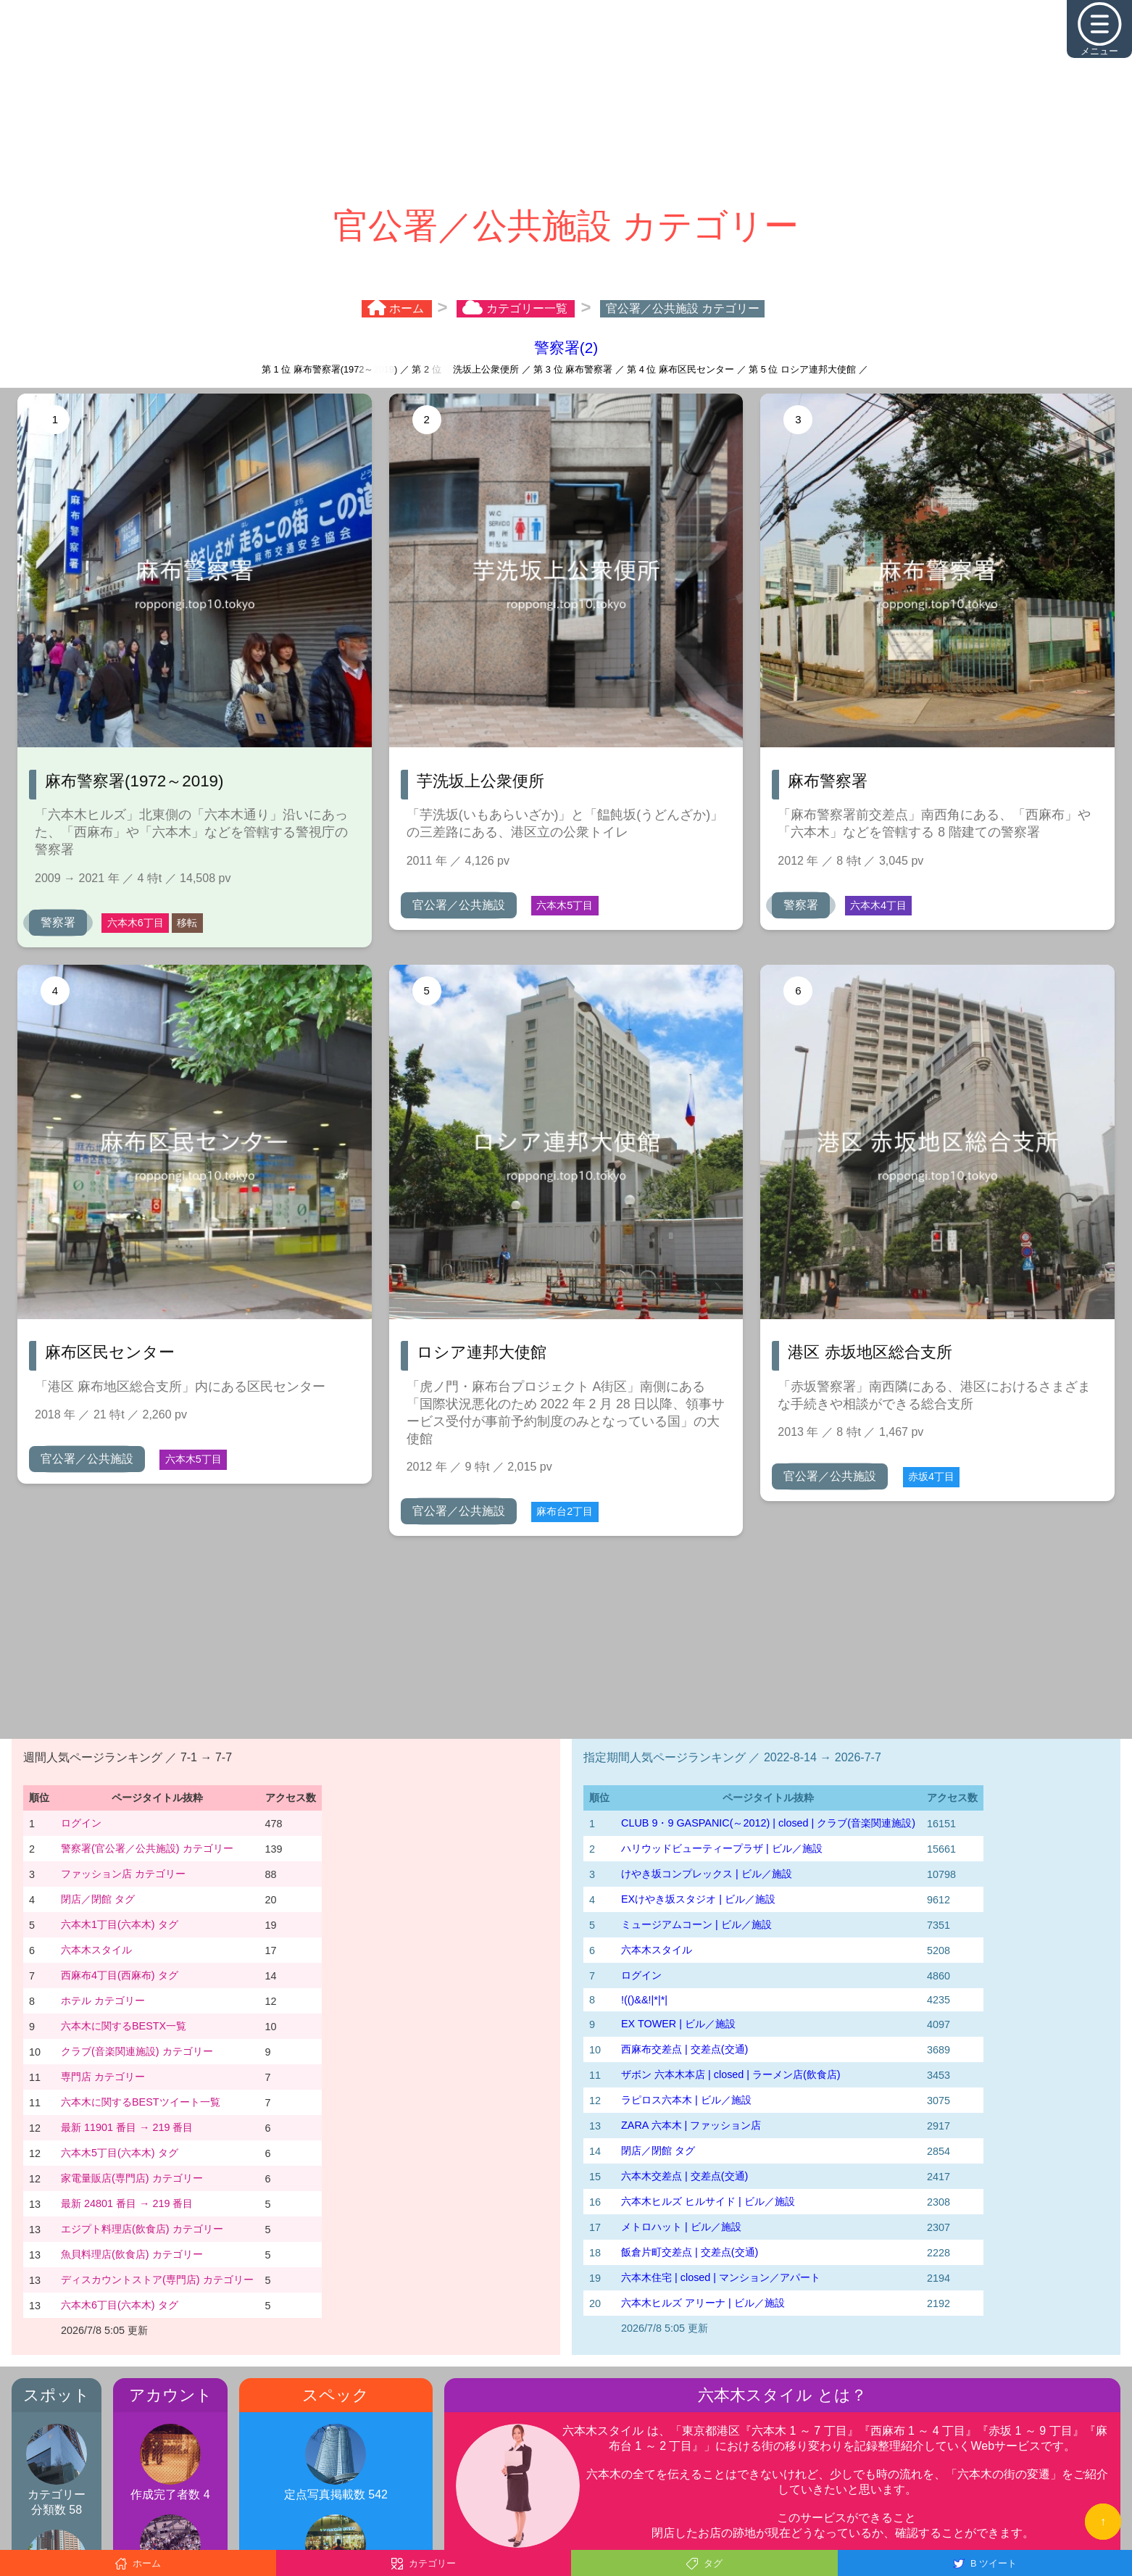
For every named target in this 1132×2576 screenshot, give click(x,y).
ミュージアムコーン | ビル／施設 (696, 1924)
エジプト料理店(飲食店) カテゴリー (142, 2229)
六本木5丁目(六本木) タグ (119, 2153)
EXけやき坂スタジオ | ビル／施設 (698, 1899)
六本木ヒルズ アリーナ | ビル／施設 (703, 2303)
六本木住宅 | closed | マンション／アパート (720, 2277)
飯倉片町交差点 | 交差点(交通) (689, 2252)
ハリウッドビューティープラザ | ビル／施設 (722, 1848)
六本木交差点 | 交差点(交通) (684, 2176)
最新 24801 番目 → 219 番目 (127, 2203)
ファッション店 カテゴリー (123, 1873)
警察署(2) (566, 347)
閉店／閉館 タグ (98, 1899)
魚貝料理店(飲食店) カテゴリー (132, 2254)
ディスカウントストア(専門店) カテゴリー (157, 2279)
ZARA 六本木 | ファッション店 (691, 2125)
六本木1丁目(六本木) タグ (119, 1924)
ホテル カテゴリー (103, 2000)
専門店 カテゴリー (103, 2076)
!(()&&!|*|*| (644, 2000)
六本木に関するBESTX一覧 (123, 2026)
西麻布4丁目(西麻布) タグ (119, 1975)
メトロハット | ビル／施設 (681, 2226)
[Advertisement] (566, 101)
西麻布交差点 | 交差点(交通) (684, 2049)
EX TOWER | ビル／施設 (678, 2023)
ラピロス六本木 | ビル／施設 (686, 2100)
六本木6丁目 (135, 922)
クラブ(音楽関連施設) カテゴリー (137, 2051)
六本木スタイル (96, 1950)
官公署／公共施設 (458, 905)
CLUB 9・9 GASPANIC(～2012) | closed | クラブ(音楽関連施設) (768, 1823)
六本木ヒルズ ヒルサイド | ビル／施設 (708, 2201)
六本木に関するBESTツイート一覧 (140, 2102)
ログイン (81, 1823)
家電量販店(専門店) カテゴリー (132, 2178)
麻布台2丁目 (564, 1511)
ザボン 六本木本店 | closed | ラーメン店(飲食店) (731, 2074)
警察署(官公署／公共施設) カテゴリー (147, 1848)
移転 (187, 922)
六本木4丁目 (878, 905)
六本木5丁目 (564, 905)
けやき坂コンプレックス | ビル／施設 (706, 1873)
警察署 (58, 922)
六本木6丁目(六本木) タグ (119, 2305)
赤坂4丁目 (931, 1476)
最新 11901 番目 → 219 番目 (127, 2127)
